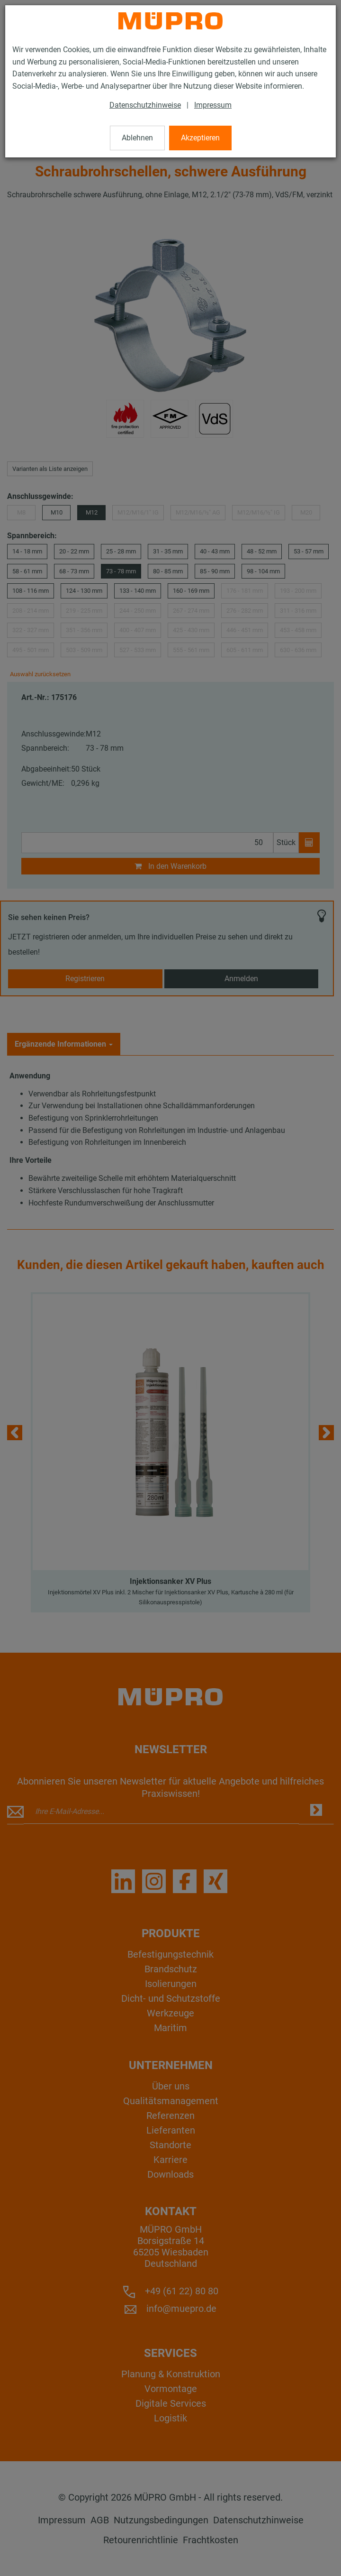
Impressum (213, 105)
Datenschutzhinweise (145, 105)
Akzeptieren (200, 137)
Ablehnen (137, 137)
